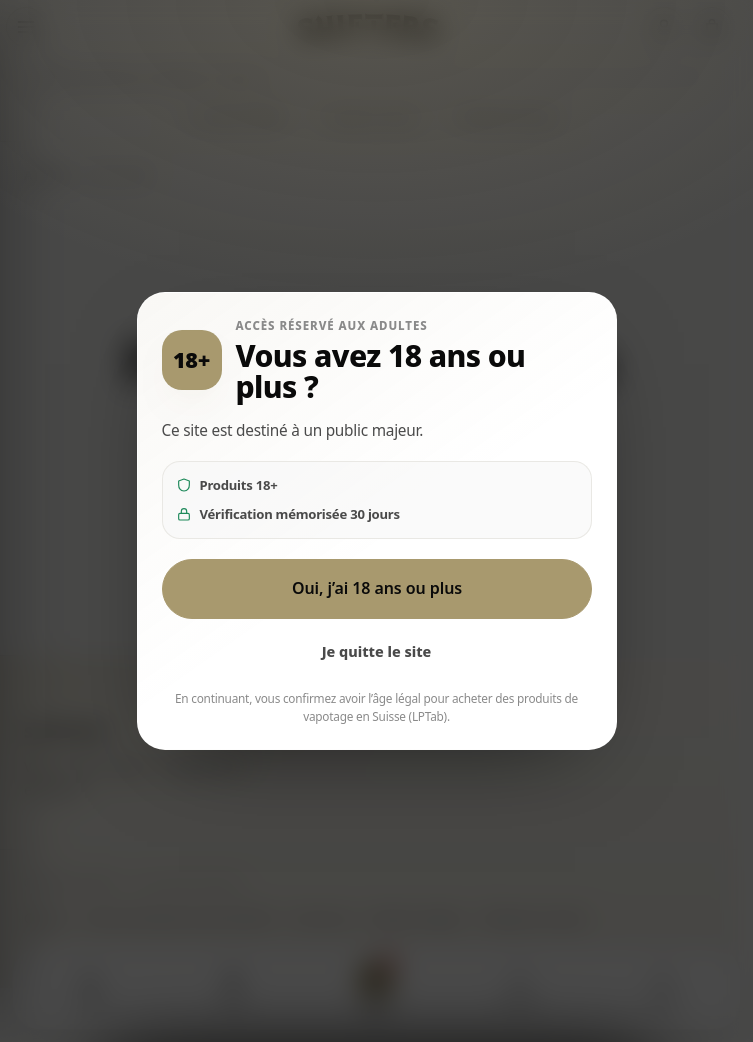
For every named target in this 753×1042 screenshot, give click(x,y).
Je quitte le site (377, 651)
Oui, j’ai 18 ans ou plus (376, 588)
